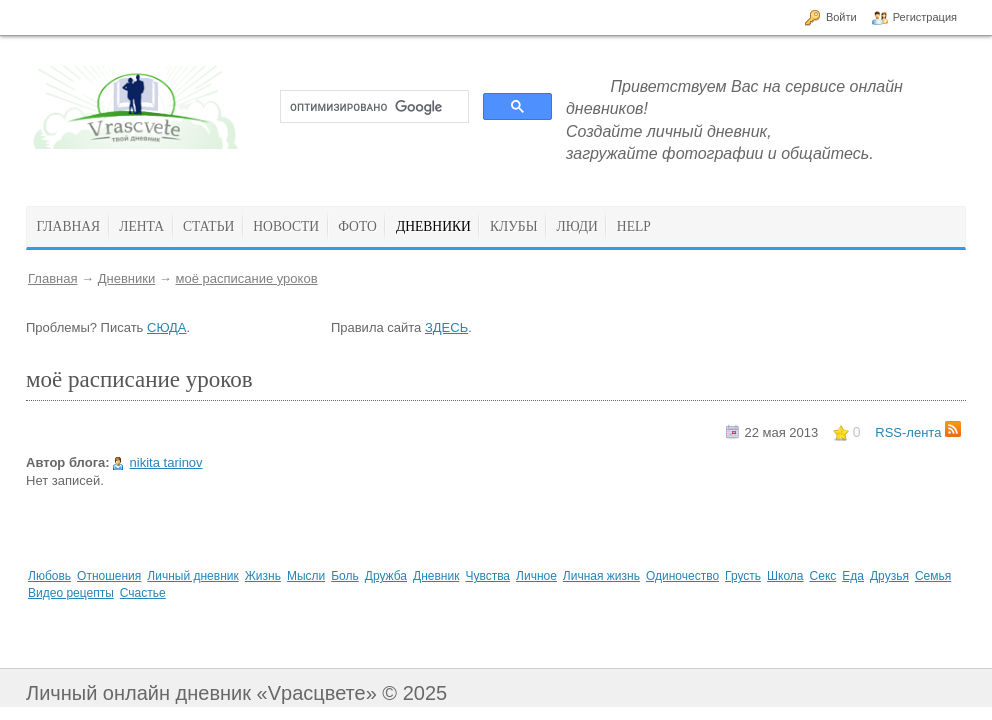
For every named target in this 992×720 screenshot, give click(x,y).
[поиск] (372, 107)
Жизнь (263, 576)
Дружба (386, 576)
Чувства (487, 576)
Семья (933, 576)
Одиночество (682, 576)
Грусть (743, 576)
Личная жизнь (601, 576)
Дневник (436, 576)
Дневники (127, 278)
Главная (52, 278)
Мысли (306, 576)
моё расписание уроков (246, 278)
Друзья (889, 576)
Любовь (49, 576)
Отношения (109, 576)
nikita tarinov (166, 462)
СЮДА (166, 327)
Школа (785, 576)
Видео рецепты (71, 593)
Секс (823, 576)
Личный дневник (192, 576)
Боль (345, 576)
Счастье (143, 593)
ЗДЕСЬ (446, 327)
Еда (853, 576)
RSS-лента (918, 432)
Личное (536, 576)
